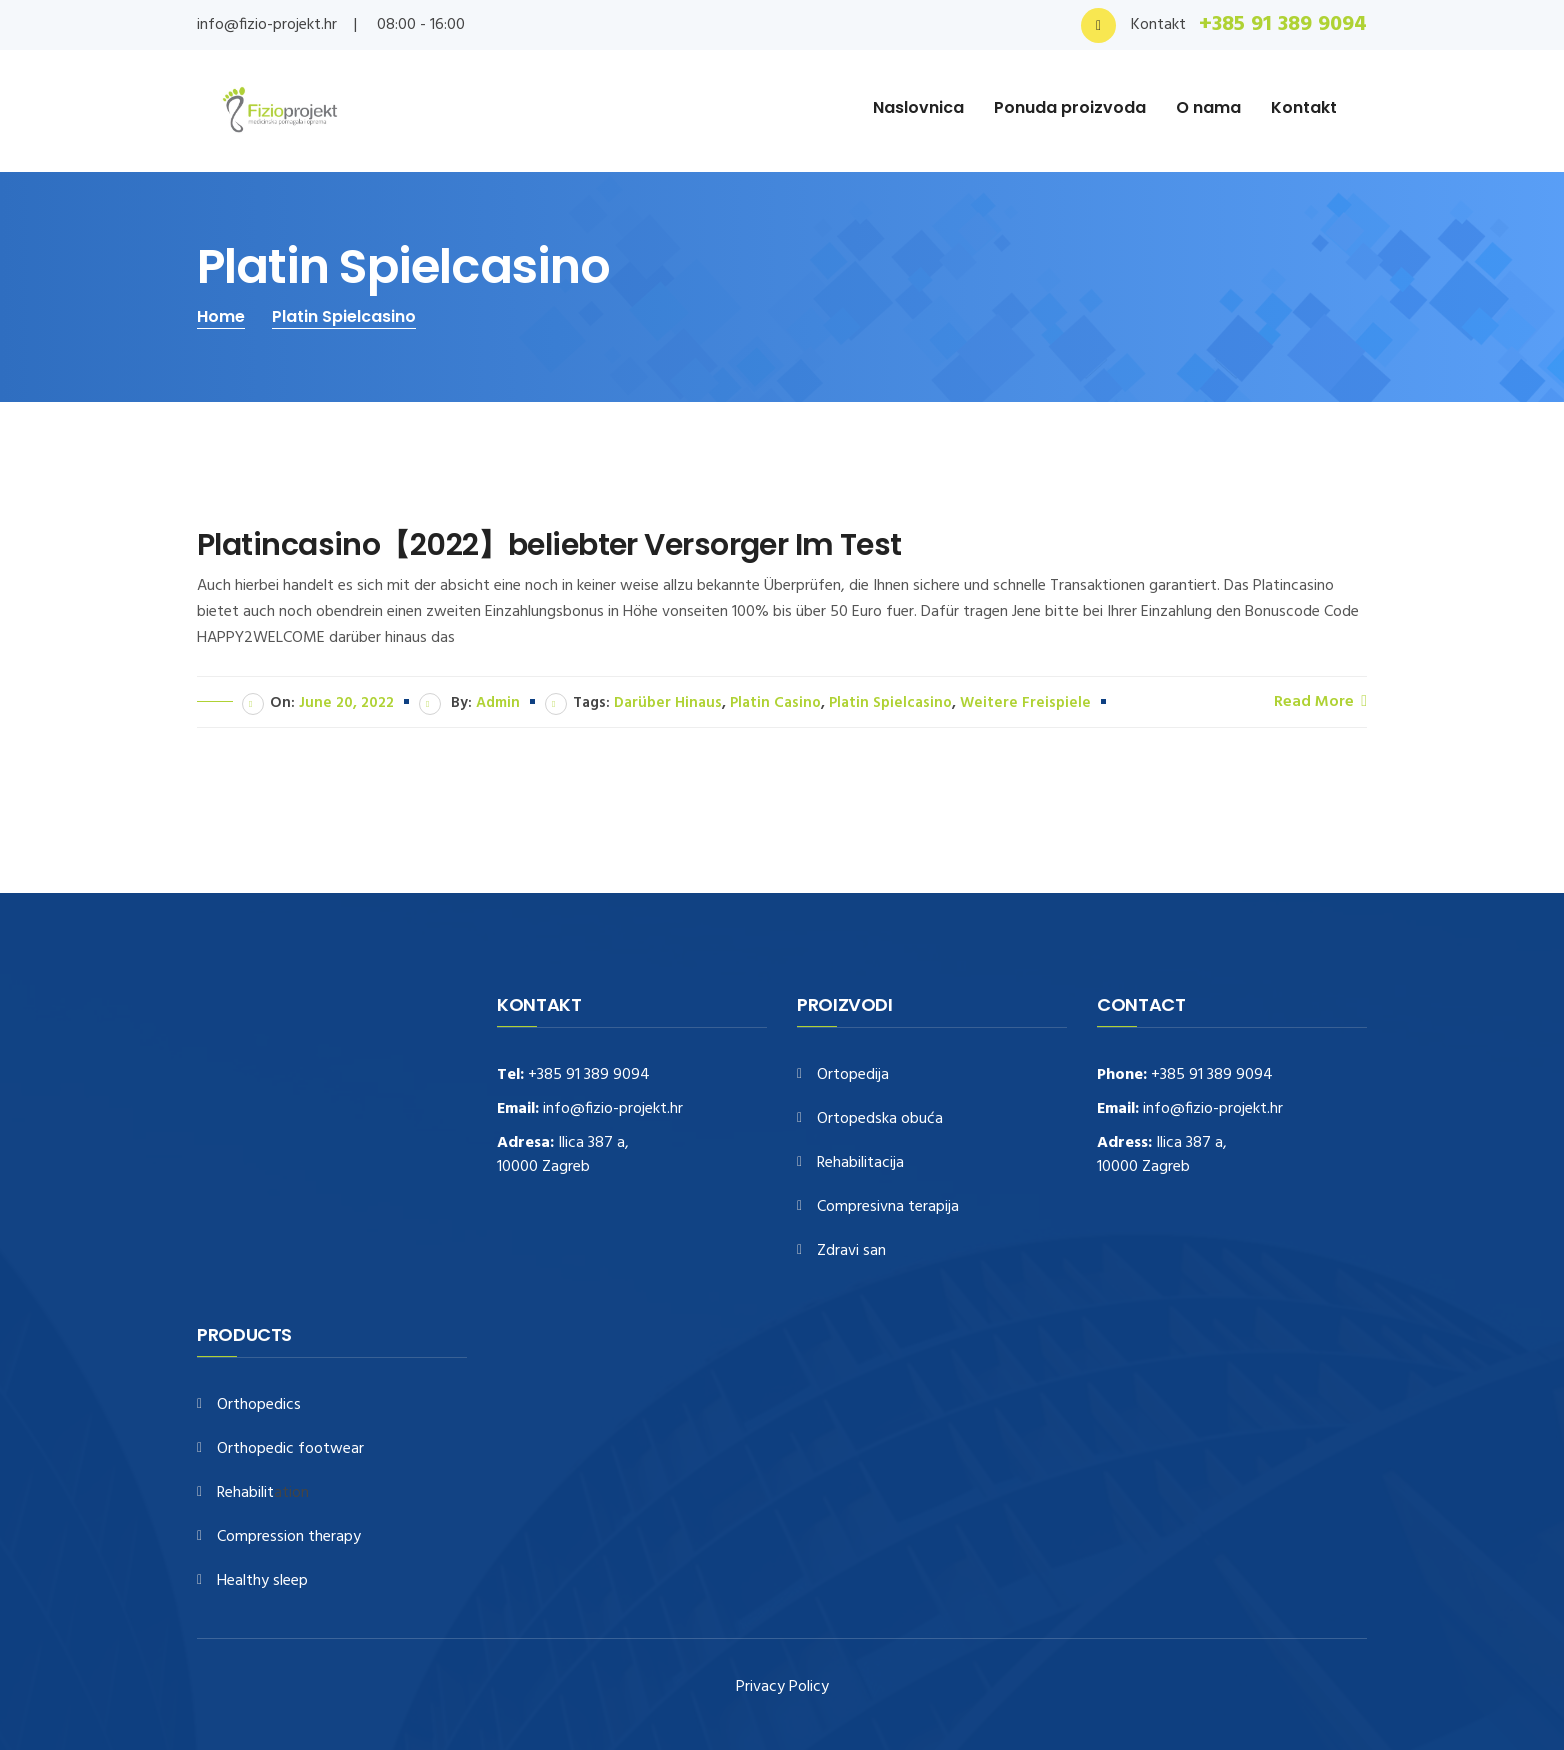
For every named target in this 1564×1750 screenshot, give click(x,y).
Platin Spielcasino (344, 316)
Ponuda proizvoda (1070, 107)
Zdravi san (851, 1251)
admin (498, 703)
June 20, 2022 (346, 703)
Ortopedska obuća (880, 1119)
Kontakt (1304, 107)
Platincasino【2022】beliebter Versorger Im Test (549, 545)
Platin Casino (775, 703)
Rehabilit (245, 1493)
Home (221, 316)
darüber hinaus (668, 703)
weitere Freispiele (1025, 703)
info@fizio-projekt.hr (267, 25)
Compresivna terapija (888, 1207)
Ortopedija (853, 1075)
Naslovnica (918, 107)
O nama (1208, 107)
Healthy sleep (262, 1581)
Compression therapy (289, 1537)
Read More (1320, 701)
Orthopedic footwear (290, 1449)
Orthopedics (259, 1405)
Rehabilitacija (860, 1163)
